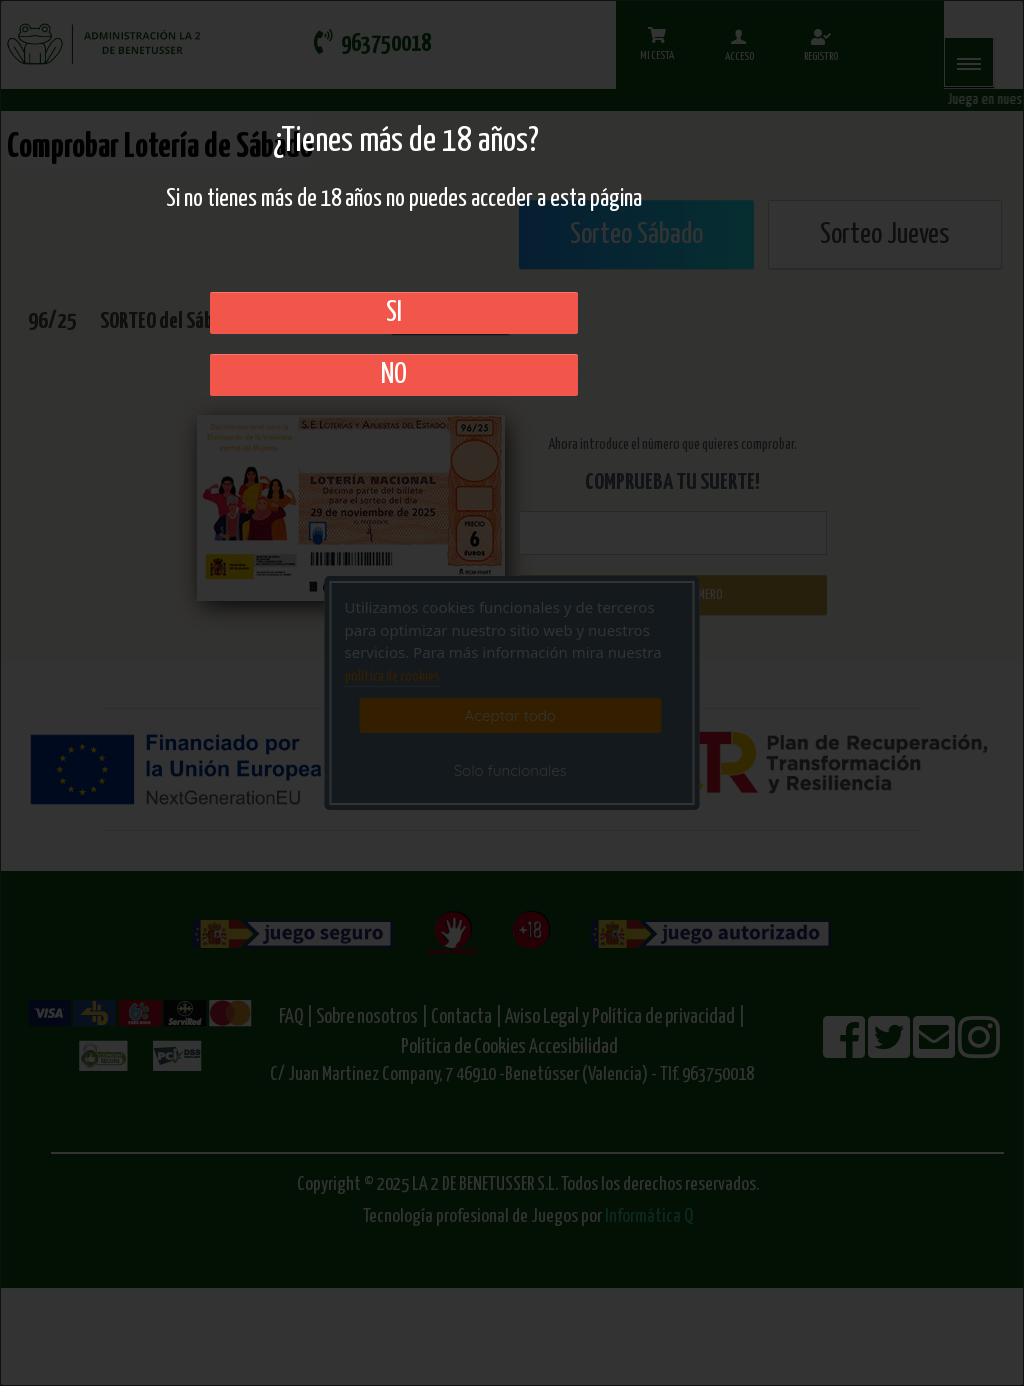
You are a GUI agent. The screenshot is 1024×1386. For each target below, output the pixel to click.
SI (394, 313)
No (394, 375)
